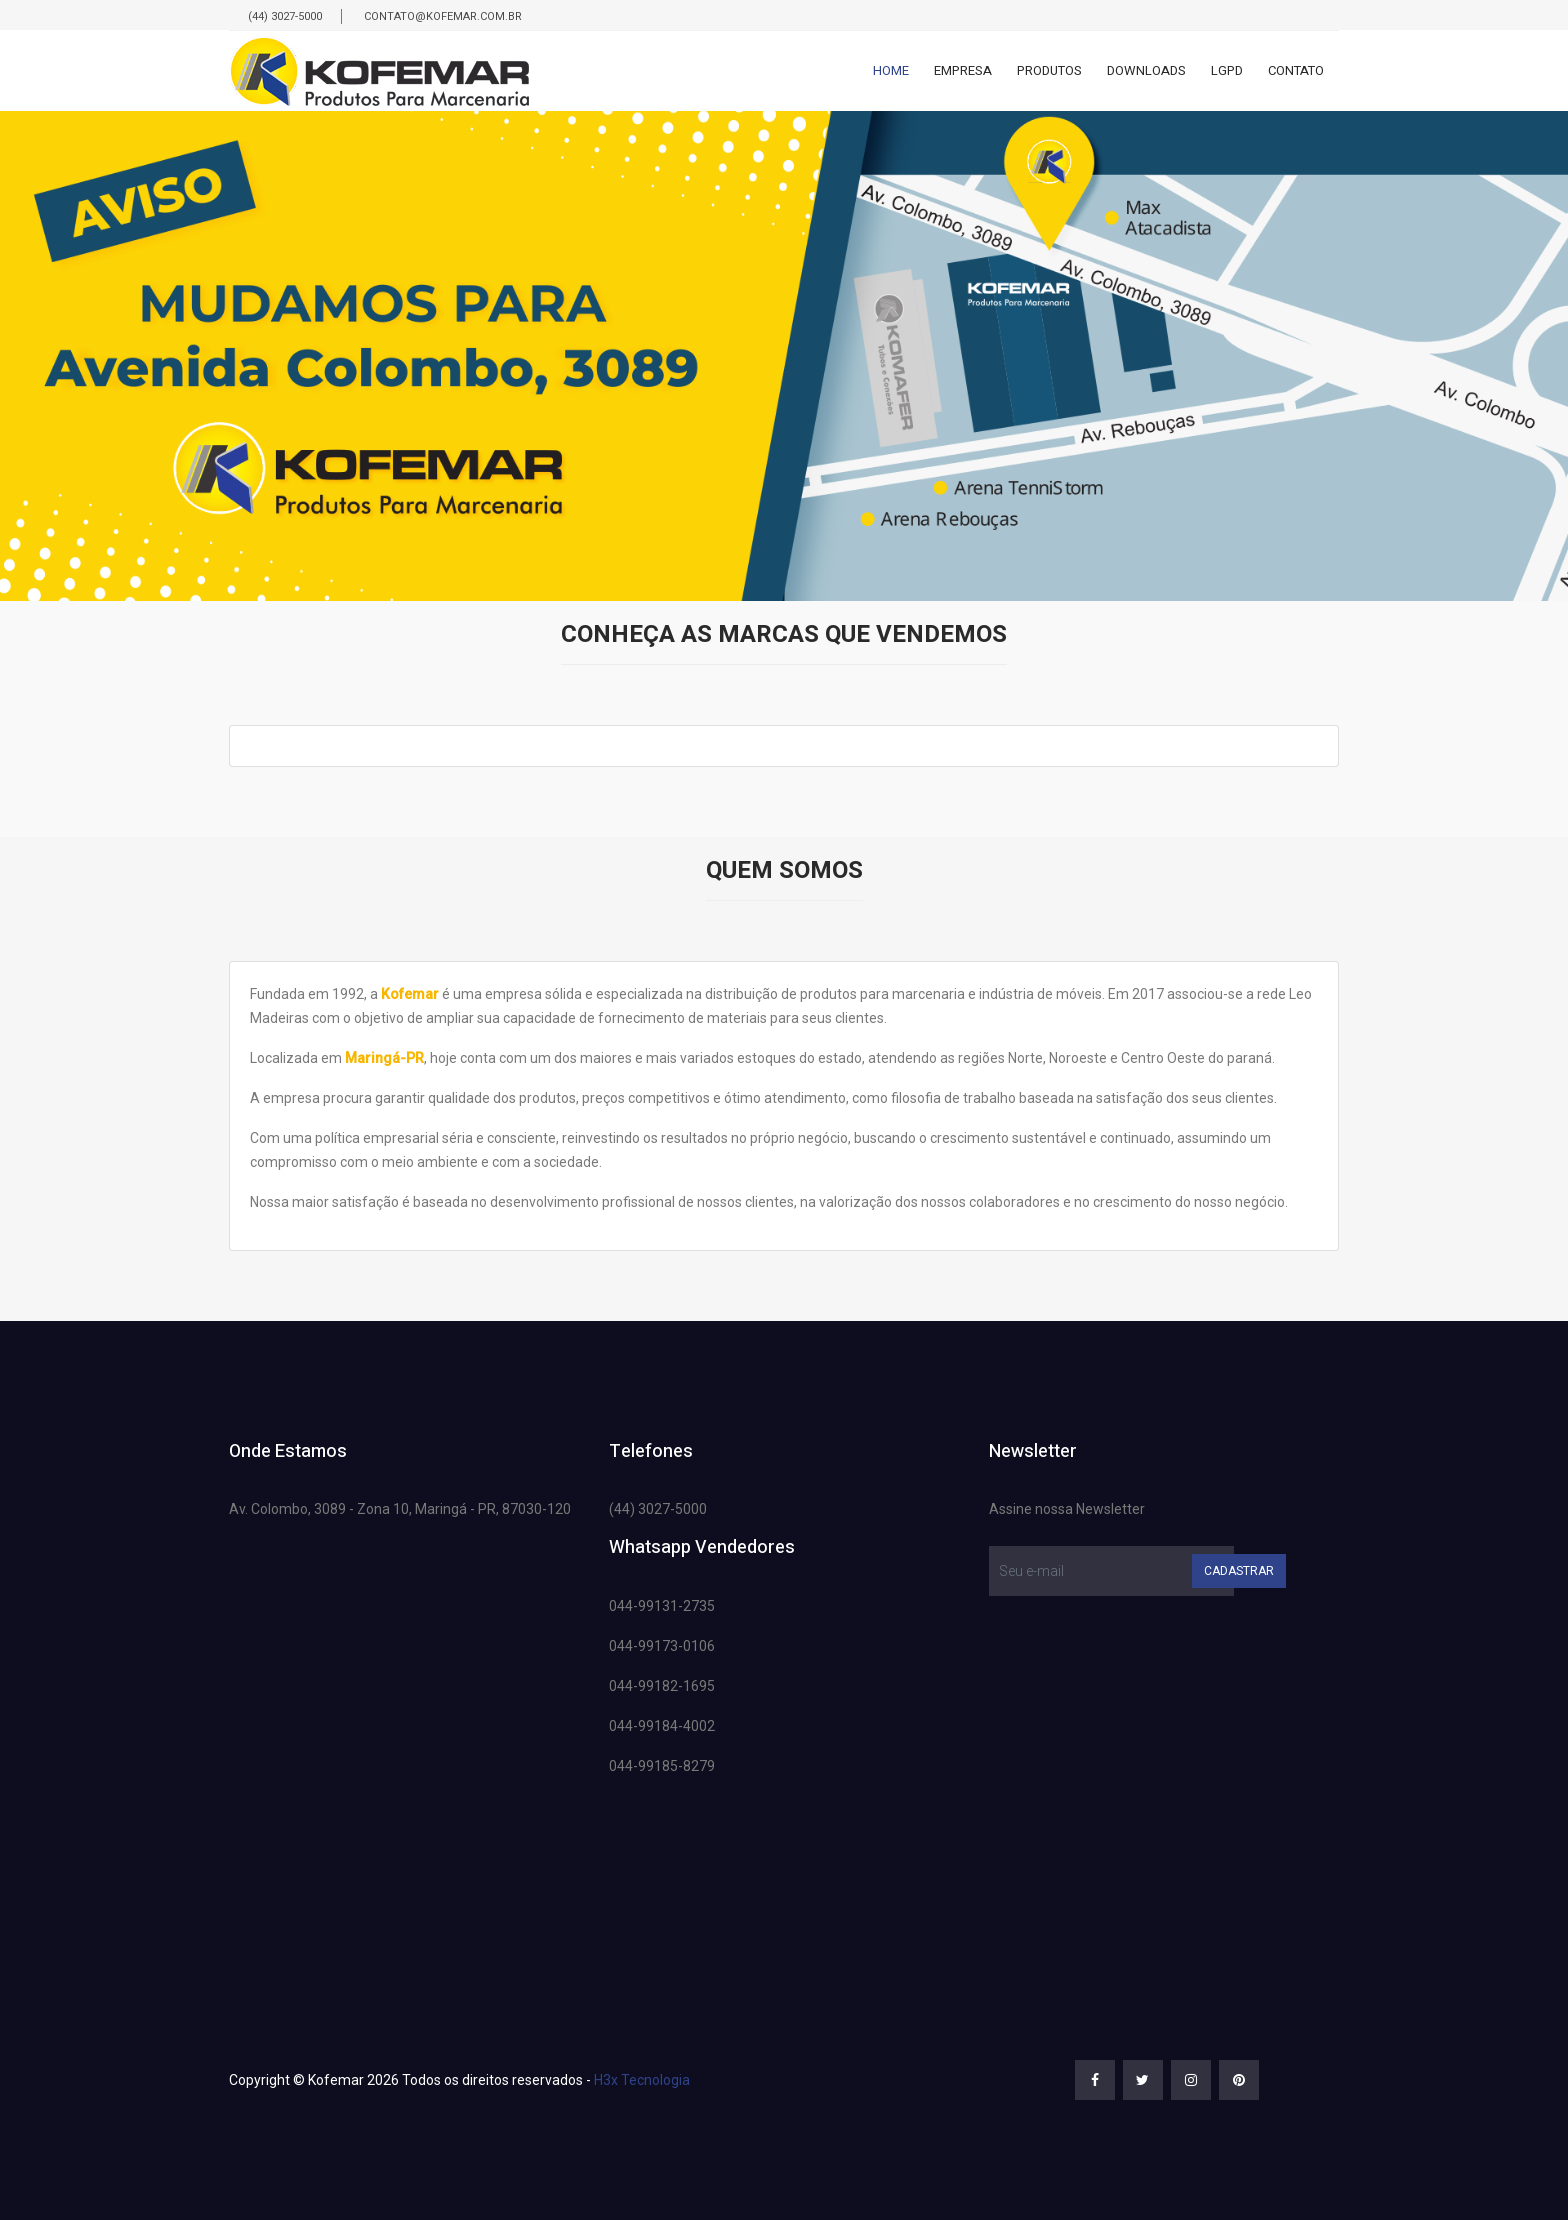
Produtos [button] (1049, 70)
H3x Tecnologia (642, 2080)
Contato (1296, 70)
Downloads (1146, 70)
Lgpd (1227, 70)
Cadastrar (1239, 1571)
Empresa (963, 70)
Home (891, 70)
